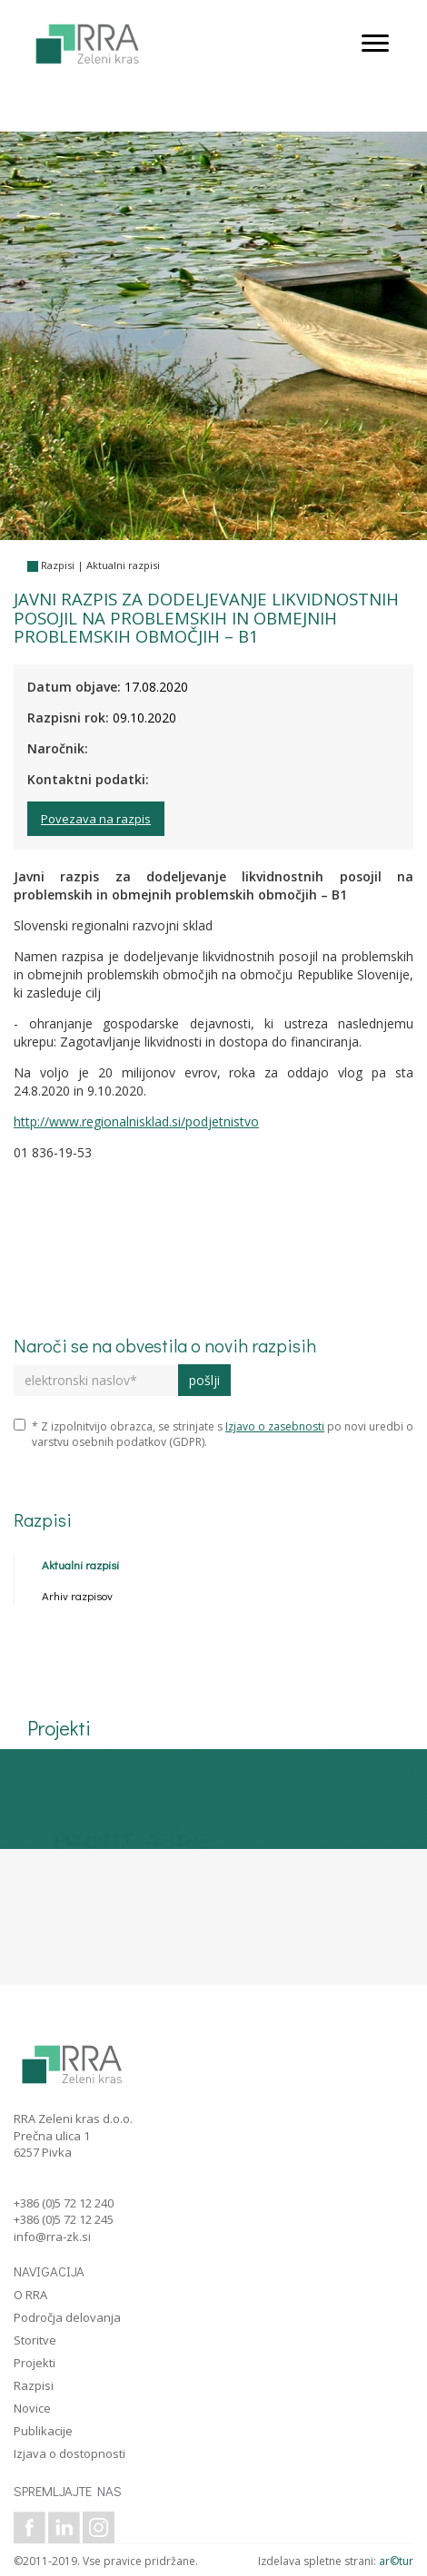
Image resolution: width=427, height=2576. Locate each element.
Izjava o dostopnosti (69, 2453)
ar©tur (396, 2561)
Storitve (35, 2340)
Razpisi (57, 565)
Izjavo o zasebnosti (274, 1426)
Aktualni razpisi (123, 565)
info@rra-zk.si (52, 2236)
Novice (32, 2408)
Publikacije (43, 2431)
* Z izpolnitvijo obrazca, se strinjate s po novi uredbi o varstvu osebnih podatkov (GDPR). (213, 1434)
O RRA (30, 2294)
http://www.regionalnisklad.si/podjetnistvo (136, 1121)
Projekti (34, 2363)
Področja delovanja (67, 2317)
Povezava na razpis (96, 819)
